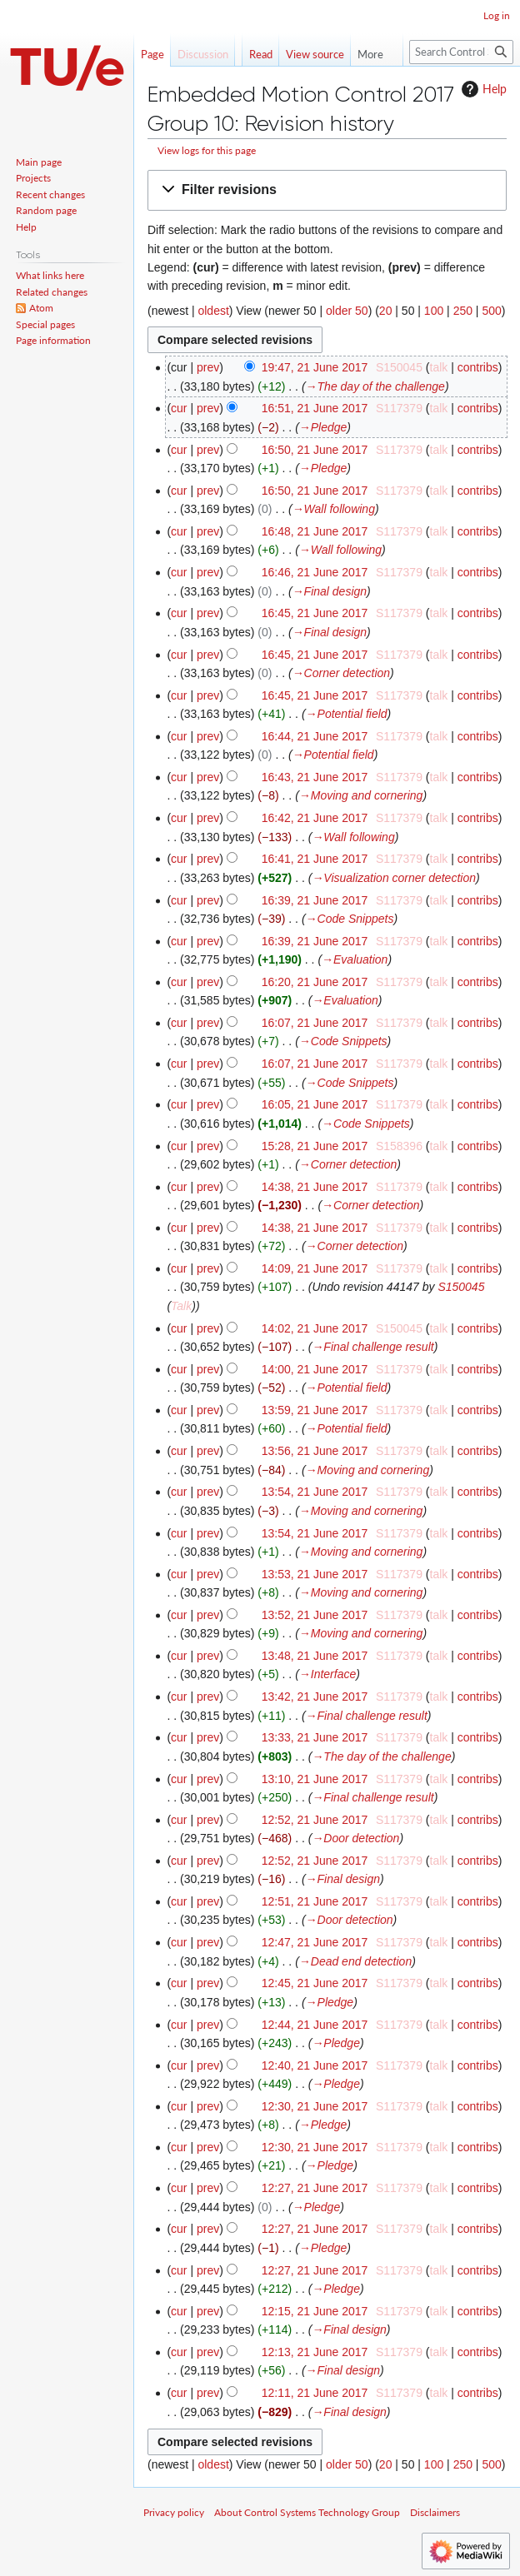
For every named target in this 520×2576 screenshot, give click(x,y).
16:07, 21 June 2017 (315, 1022)
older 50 (347, 310)
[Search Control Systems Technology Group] (461, 52)
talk (439, 367)
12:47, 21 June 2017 (315, 1942)
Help (482, 89)
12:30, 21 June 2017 (315, 2106)
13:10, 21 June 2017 (315, 1779)
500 (491, 310)
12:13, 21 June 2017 (315, 2352)
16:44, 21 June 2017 (315, 736)
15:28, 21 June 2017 (315, 1146)
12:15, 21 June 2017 (315, 2311)
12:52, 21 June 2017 (315, 1819)
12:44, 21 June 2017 (315, 2024)
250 (462, 310)
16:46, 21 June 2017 (315, 572)
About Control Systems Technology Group (307, 2512)
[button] (327, 190)
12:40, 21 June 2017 (315, 2065)
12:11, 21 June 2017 (315, 2392)
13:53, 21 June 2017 (315, 1574)
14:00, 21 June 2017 (315, 1369)
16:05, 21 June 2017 (315, 1104)
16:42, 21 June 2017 (315, 818)
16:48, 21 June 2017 (315, 531)
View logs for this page (207, 150)
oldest (213, 310)
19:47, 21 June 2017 (315, 367)
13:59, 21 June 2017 (315, 1410)
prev (208, 367)
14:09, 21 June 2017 (315, 1268)
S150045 (461, 1286)
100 (433, 310)
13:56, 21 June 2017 (315, 1450)
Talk (181, 1306)
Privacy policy (173, 2512)
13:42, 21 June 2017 (315, 1696)
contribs (478, 367)
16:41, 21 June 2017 (315, 858)
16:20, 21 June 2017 (315, 982)
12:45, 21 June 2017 (315, 1983)
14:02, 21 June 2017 (315, 1328)
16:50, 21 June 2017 (315, 449)
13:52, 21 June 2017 (315, 1615)
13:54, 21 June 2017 (315, 1491)
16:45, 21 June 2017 (315, 613)
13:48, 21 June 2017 (315, 1655)
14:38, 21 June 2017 (315, 1186)
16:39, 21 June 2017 (315, 900)
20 (385, 310)
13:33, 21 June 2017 (315, 1737)
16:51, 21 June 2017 (315, 408)
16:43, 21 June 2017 (315, 777)
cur (179, 408)
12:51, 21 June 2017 (315, 1901)
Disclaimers (435, 2512)
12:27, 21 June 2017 (315, 2188)
